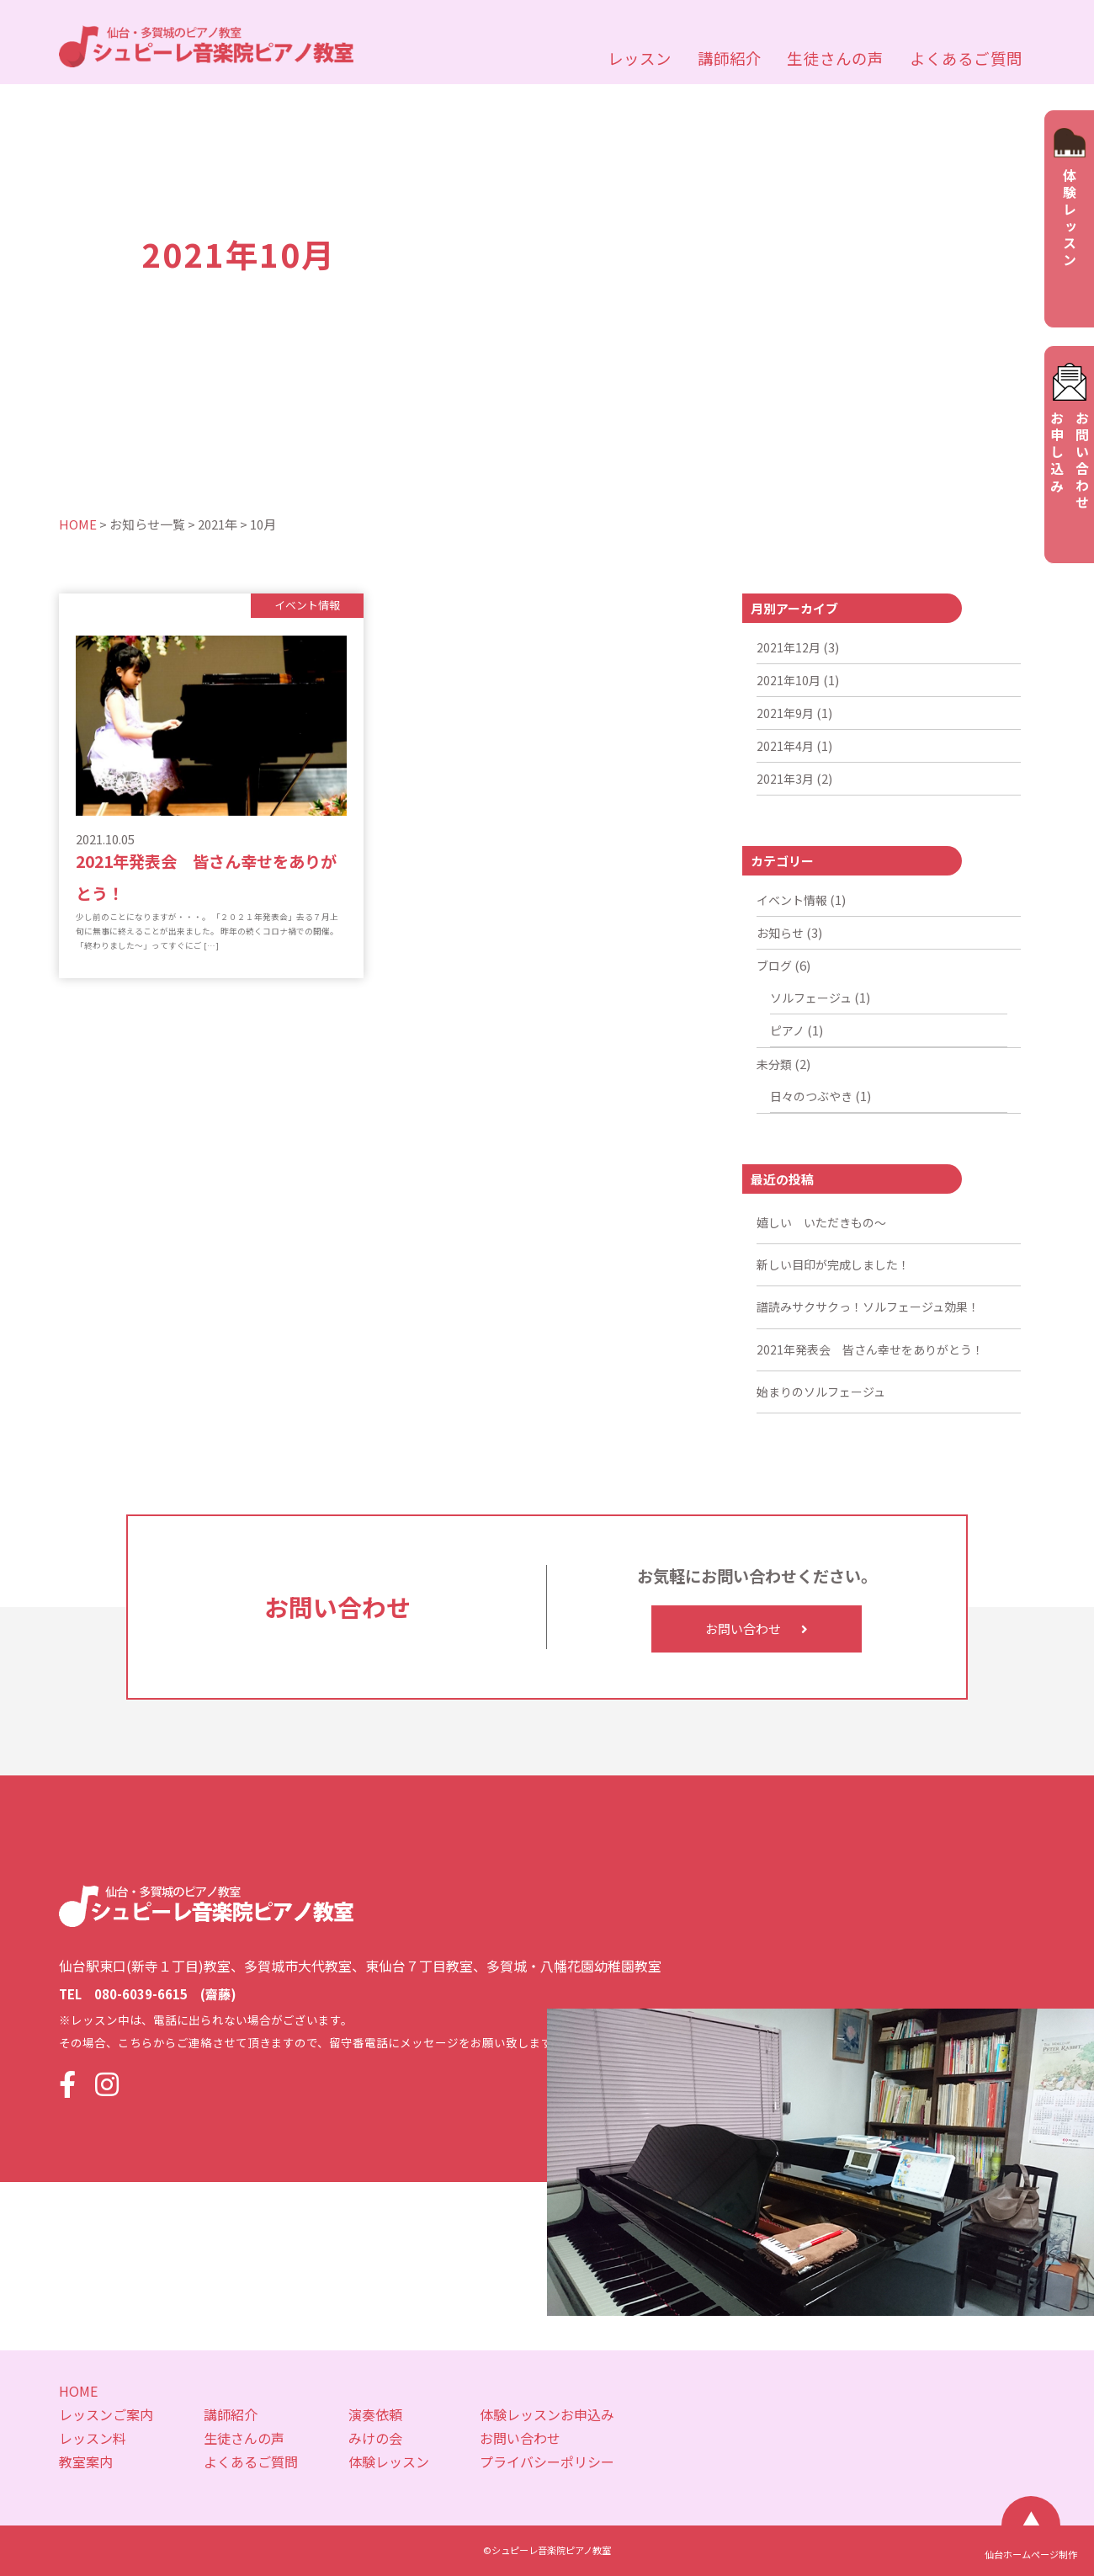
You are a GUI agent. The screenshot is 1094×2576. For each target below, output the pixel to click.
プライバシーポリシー (547, 2461)
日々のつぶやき (811, 1096)
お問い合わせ (756, 1628)
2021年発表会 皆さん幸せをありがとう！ (870, 1349)
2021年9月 (785, 713)
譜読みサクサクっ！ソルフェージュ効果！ (868, 1306)
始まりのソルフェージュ (821, 1391)
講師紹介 (730, 58)
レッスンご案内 (106, 2414)
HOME (78, 2391)
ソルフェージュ (811, 997)
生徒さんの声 (835, 58)
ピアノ (787, 1030)
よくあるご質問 (966, 58)
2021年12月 (788, 647)
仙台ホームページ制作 (1031, 2554)
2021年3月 (785, 778)
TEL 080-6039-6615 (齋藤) (147, 1994)
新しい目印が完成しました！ (833, 1264)
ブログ (774, 965)
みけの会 (375, 2438)
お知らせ (780, 932)
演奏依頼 (375, 2414)
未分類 (774, 1064)
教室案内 (86, 2461)
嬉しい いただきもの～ (821, 1222)
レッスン (640, 58)
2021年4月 (785, 745)
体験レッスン (388, 2461)
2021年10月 (788, 680)
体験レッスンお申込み (547, 2414)
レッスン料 (92, 2438)
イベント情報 (792, 899)
